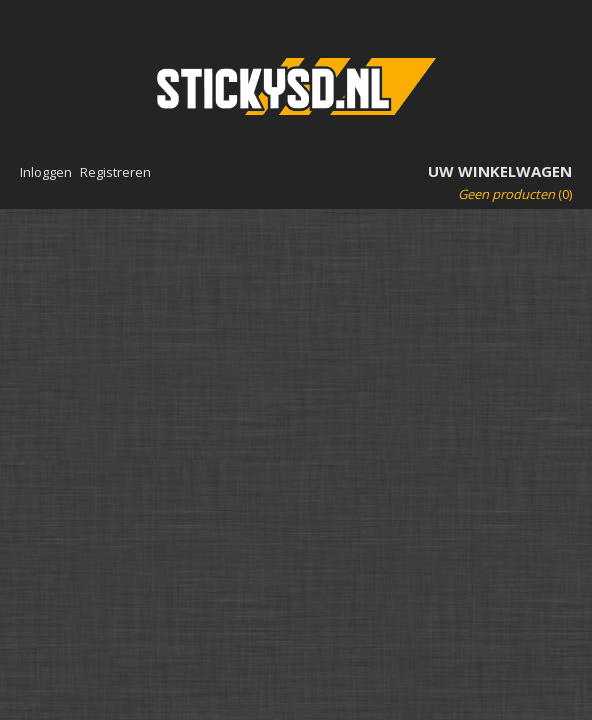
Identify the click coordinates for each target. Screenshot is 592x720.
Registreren (115, 172)
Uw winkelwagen (500, 171)
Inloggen (46, 172)
